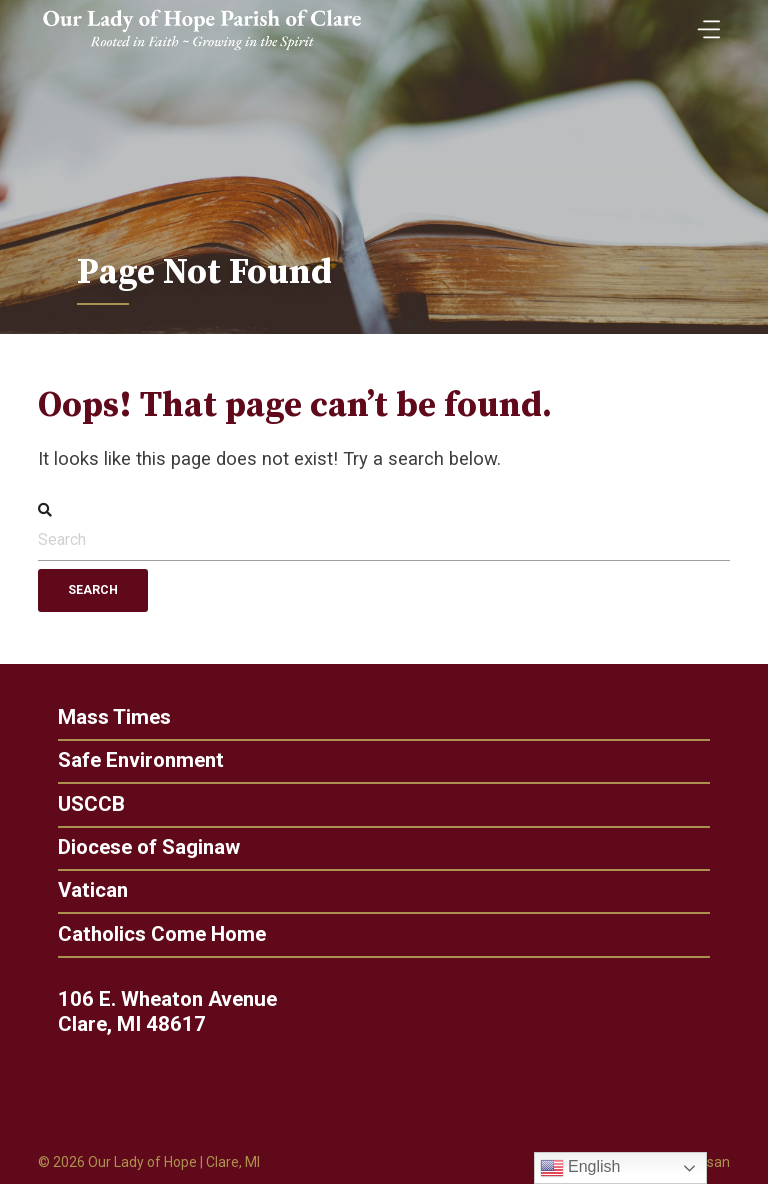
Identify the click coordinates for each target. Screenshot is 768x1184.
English (580, 1168)
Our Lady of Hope (142, 1162)
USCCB (83, 804)
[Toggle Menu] (704, 22)
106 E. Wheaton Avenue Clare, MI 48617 (174, 1012)
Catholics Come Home (154, 934)
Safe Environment (133, 760)
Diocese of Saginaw (141, 847)
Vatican (85, 890)
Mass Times (106, 717)
